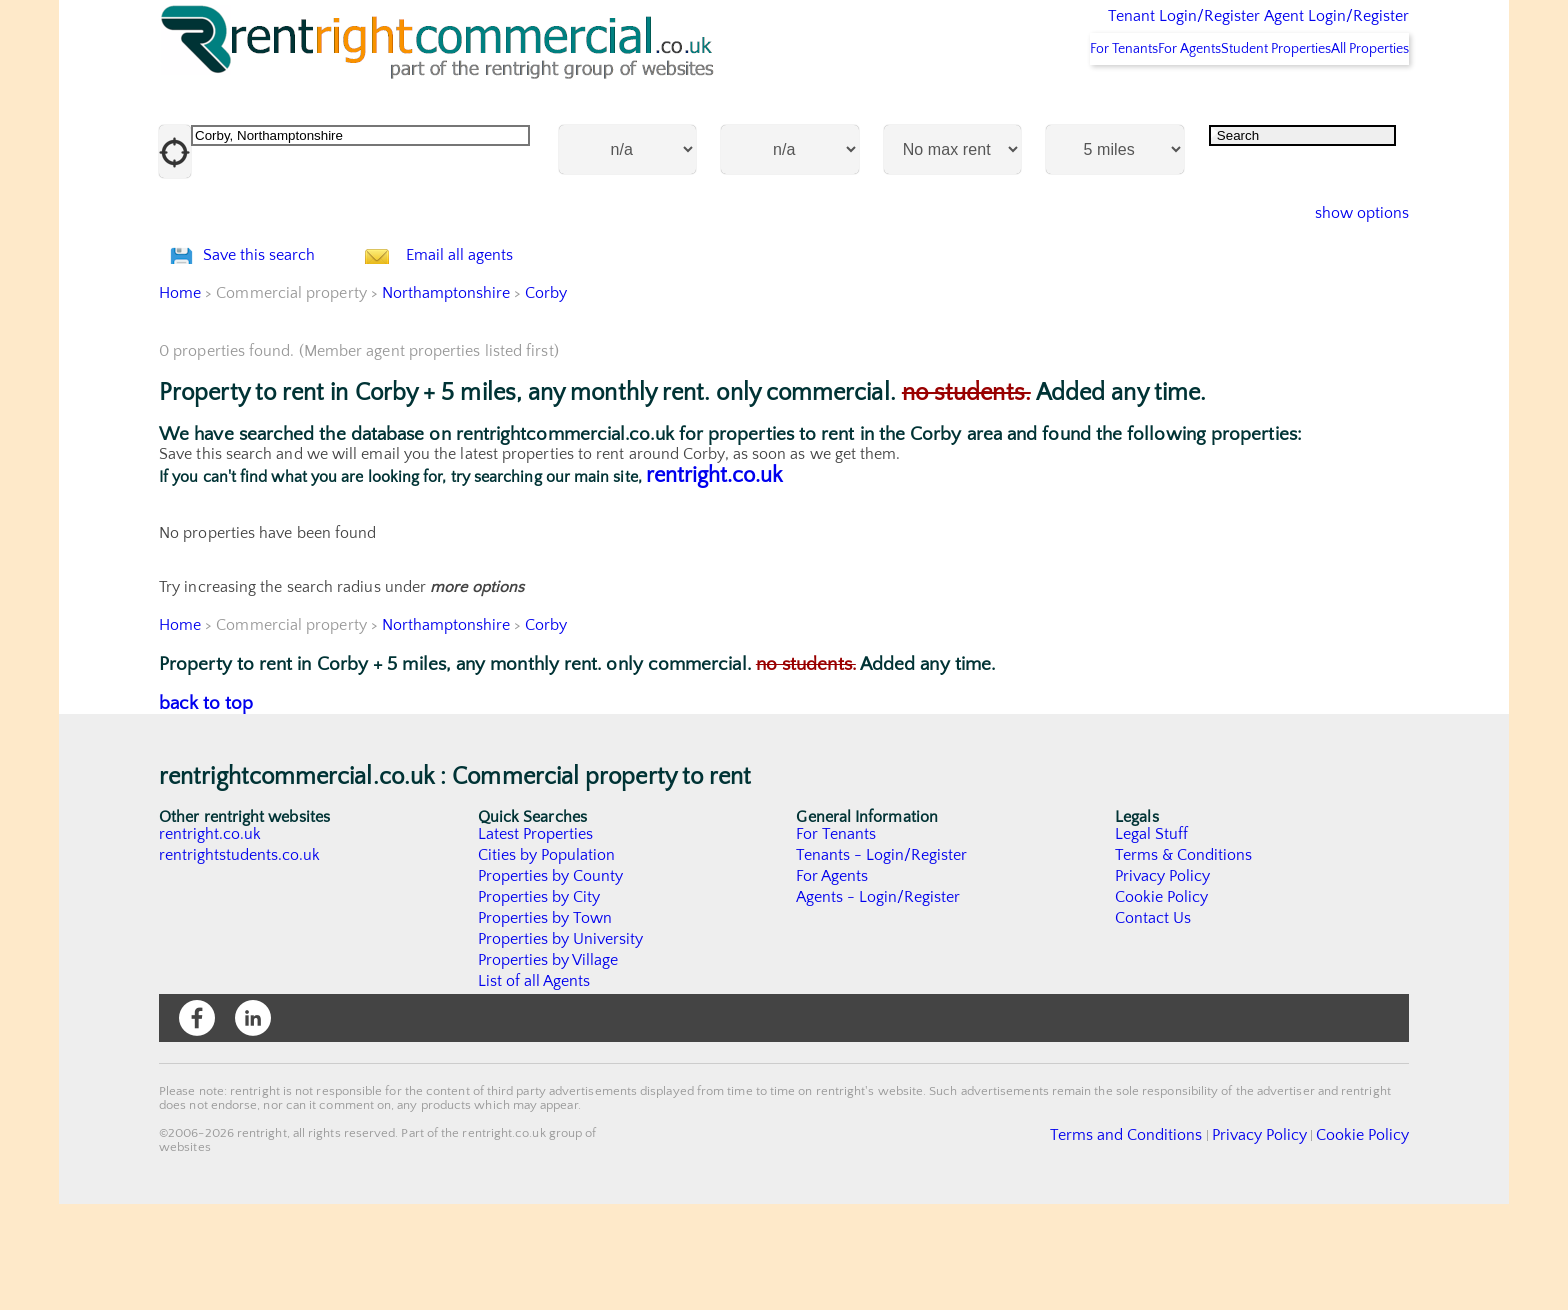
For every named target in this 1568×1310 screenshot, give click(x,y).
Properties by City (539, 1003)
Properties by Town (545, 1024)
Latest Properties (536, 940)
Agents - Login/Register (879, 1003)
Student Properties (1234, 101)
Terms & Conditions (1184, 961)
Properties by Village (549, 1066)
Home (180, 399)
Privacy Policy (1163, 982)
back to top (206, 809)
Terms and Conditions (1174, 1239)
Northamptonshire (446, 399)
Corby (548, 399)
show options (1346, 266)
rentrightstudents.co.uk (240, 961)
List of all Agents (534, 1087)
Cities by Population (547, 961)
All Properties (1356, 101)
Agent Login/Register (1307, 30)
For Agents (1123, 101)
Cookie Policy (1162, 1003)
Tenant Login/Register (1091, 30)
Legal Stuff (1152, 940)
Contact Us (1153, 1024)
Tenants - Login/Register (882, 961)
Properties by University (561, 1045)
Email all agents (498, 334)
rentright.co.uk (714, 581)
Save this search (279, 334)
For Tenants (1031, 101)
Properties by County (551, 982)
